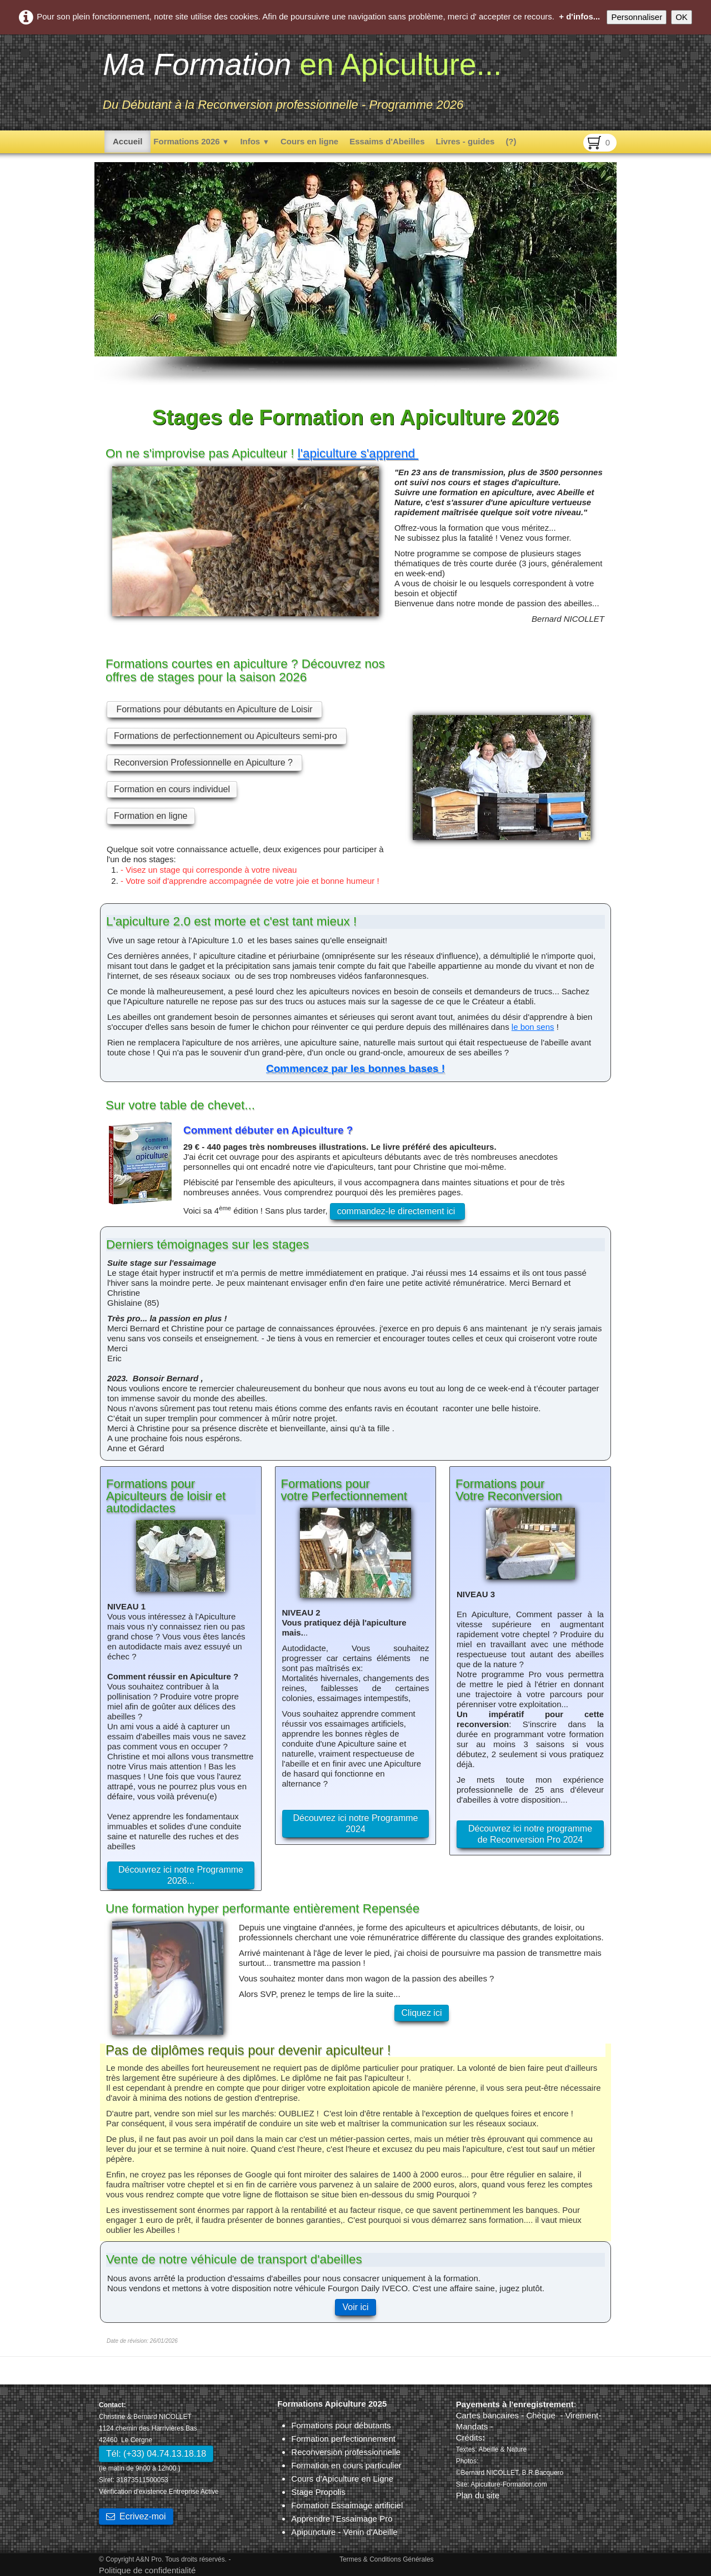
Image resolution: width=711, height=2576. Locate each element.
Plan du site (477, 2495)
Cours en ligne (309, 141)
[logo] (302, 81)
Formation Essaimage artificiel (347, 2505)
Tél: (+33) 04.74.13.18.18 (156, 2453)
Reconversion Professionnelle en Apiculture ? (204, 762)
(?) (510, 141)
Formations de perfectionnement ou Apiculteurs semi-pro (226, 736)
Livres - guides (465, 141)
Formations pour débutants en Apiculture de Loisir (214, 709)
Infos (254, 141)
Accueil (127, 141)
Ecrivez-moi (136, 2516)
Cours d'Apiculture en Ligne (342, 2478)
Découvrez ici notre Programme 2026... (180, 1875)
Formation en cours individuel (172, 789)
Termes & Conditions (370, 2559)
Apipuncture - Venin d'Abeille (344, 2532)
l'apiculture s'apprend (358, 453)
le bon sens (533, 1027)
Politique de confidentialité (147, 2570)
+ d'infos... (579, 16)
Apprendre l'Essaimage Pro (341, 2518)
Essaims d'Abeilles (386, 141)
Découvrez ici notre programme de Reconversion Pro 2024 (530, 1834)
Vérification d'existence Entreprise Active (159, 2492)
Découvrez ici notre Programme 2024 (355, 1823)
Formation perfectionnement (343, 2438)
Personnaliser (636, 17)
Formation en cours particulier (346, 2465)
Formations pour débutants (340, 2425)
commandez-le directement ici (397, 1211)
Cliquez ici (422, 2012)
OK (681, 17)
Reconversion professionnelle (345, 2452)
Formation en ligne (151, 816)
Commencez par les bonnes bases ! (355, 1068)
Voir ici (355, 2307)
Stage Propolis (318, 2492)
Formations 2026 (191, 141)
